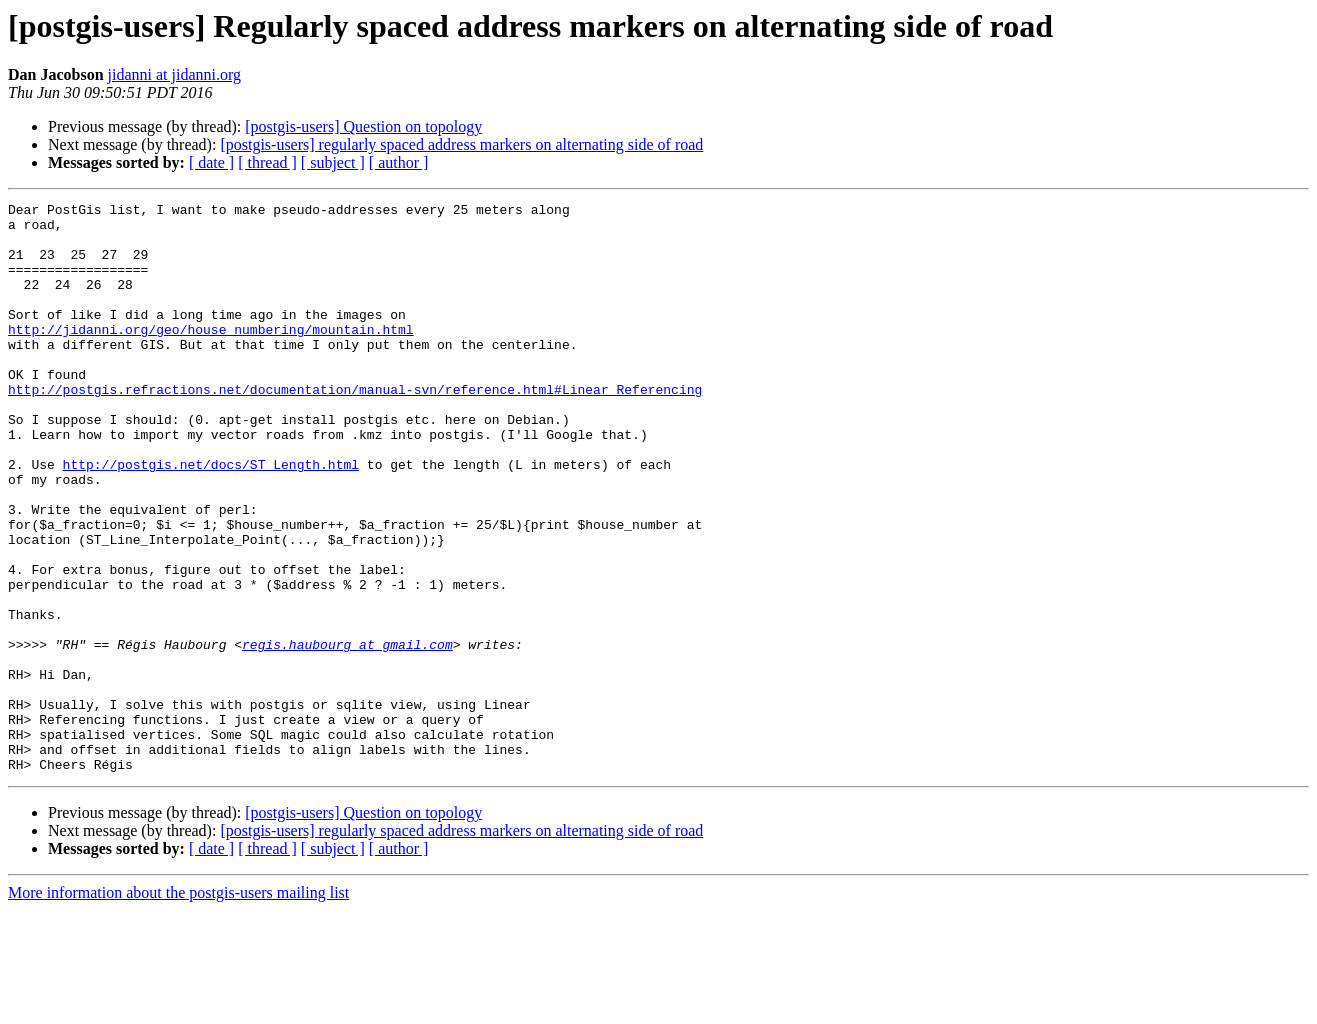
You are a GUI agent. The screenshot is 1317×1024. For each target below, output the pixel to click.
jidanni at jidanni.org (174, 74)
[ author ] (399, 162)
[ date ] (211, 162)
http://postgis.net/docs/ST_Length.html (211, 518)
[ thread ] (267, 162)
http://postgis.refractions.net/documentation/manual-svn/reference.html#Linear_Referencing (355, 428)
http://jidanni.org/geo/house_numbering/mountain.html (211, 356)
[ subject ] (333, 162)
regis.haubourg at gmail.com (347, 734)
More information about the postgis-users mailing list (178, 1006)
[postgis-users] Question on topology (363, 126)
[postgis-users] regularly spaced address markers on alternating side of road (461, 144)
